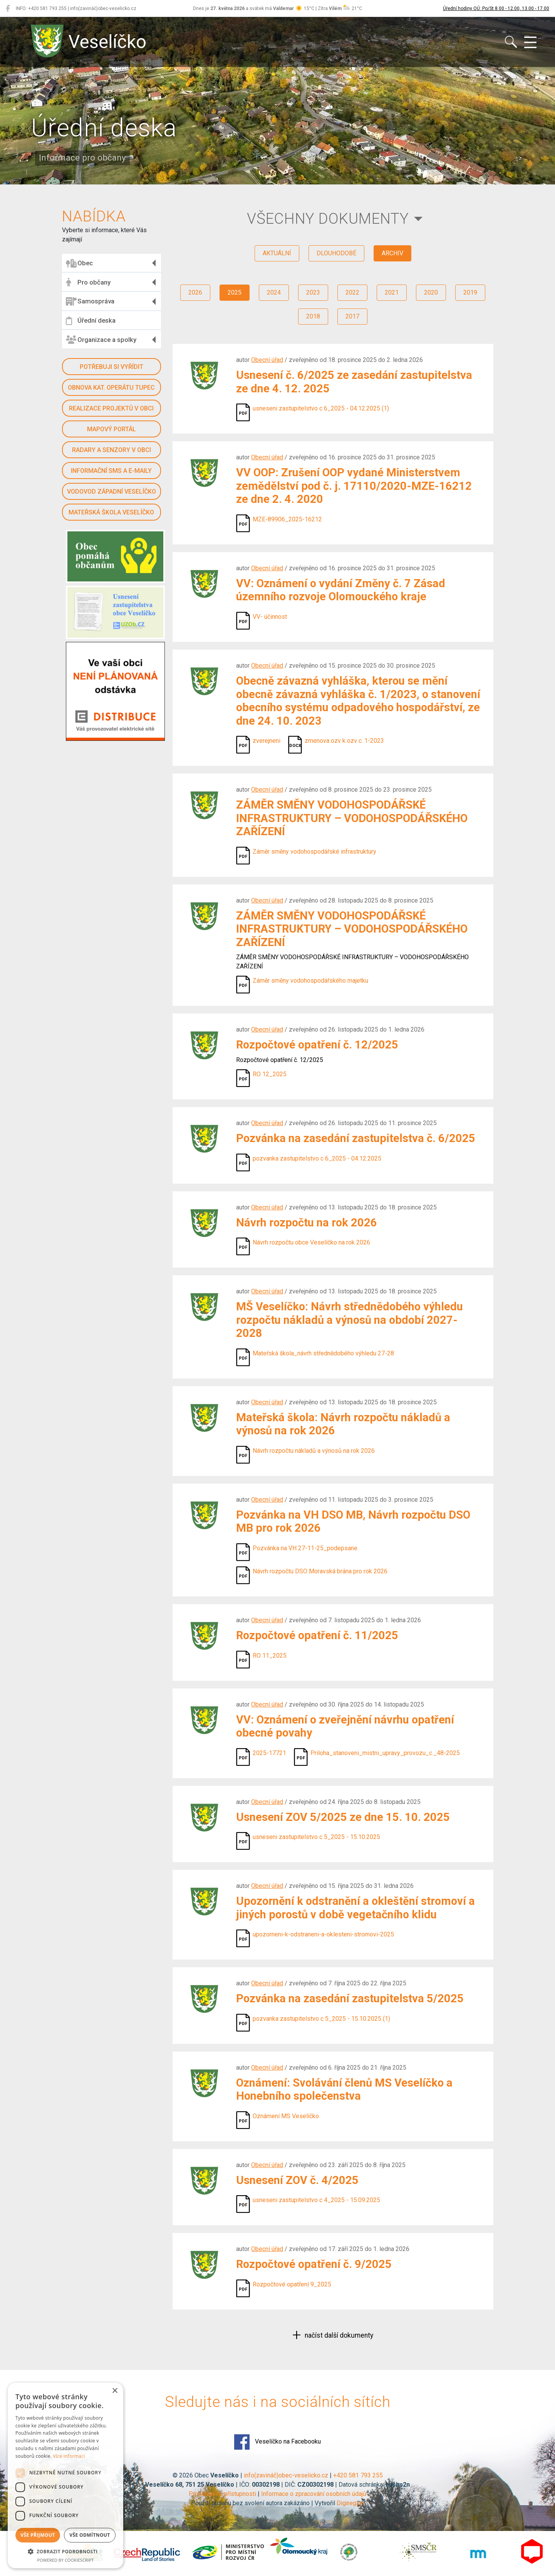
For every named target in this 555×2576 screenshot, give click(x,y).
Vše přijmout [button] (37, 2535)
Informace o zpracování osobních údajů (313, 2493)
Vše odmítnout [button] (89, 2535)
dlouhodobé (336, 253)
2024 (274, 292)
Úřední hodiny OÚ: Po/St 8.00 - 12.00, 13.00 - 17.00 (496, 8)
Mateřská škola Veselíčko (111, 512)
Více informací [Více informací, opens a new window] (69, 2456)
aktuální (277, 253)
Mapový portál (111, 429)
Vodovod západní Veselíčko (111, 491)
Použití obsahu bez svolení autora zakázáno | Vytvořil (264, 2503)
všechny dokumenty (328, 218)
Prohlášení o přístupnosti (222, 2493)
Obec (79, 263)
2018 (313, 316)
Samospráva (90, 301)
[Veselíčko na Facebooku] (8, 8)
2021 (392, 292)
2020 (431, 292)
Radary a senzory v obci (111, 450)
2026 (195, 292)
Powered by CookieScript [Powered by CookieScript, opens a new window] (65, 2560)
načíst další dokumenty (338, 2335)
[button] (65, 2551)
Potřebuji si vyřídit (111, 366)
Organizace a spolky (101, 339)
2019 (470, 292)
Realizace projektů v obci (111, 408)
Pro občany (88, 282)
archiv (392, 253)
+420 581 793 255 (358, 2475)
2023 (313, 292)
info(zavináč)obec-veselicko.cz (286, 2475)
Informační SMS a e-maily (111, 470)
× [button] (114, 2391)
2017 (352, 316)
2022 (352, 292)
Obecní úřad (267, 359)
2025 (234, 292)
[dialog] (65, 2475)
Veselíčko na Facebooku (277, 2442)
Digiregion (350, 2503)
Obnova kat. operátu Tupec (111, 387)
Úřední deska (91, 321)
